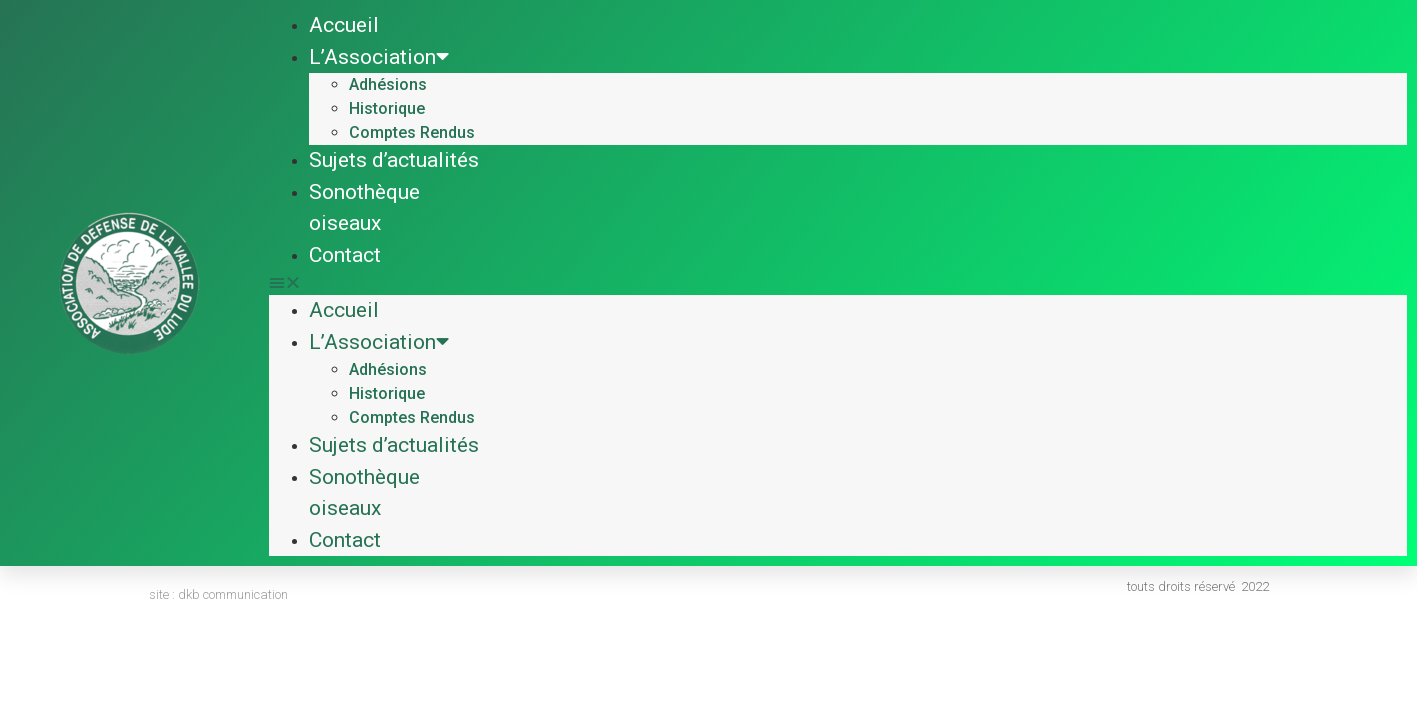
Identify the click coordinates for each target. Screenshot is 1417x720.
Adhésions (388, 84)
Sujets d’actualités (394, 160)
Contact (345, 255)
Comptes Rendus (412, 132)
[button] (838, 283)
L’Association (379, 57)
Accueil (344, 25)
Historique (387, 108)
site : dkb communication (218, 594)
